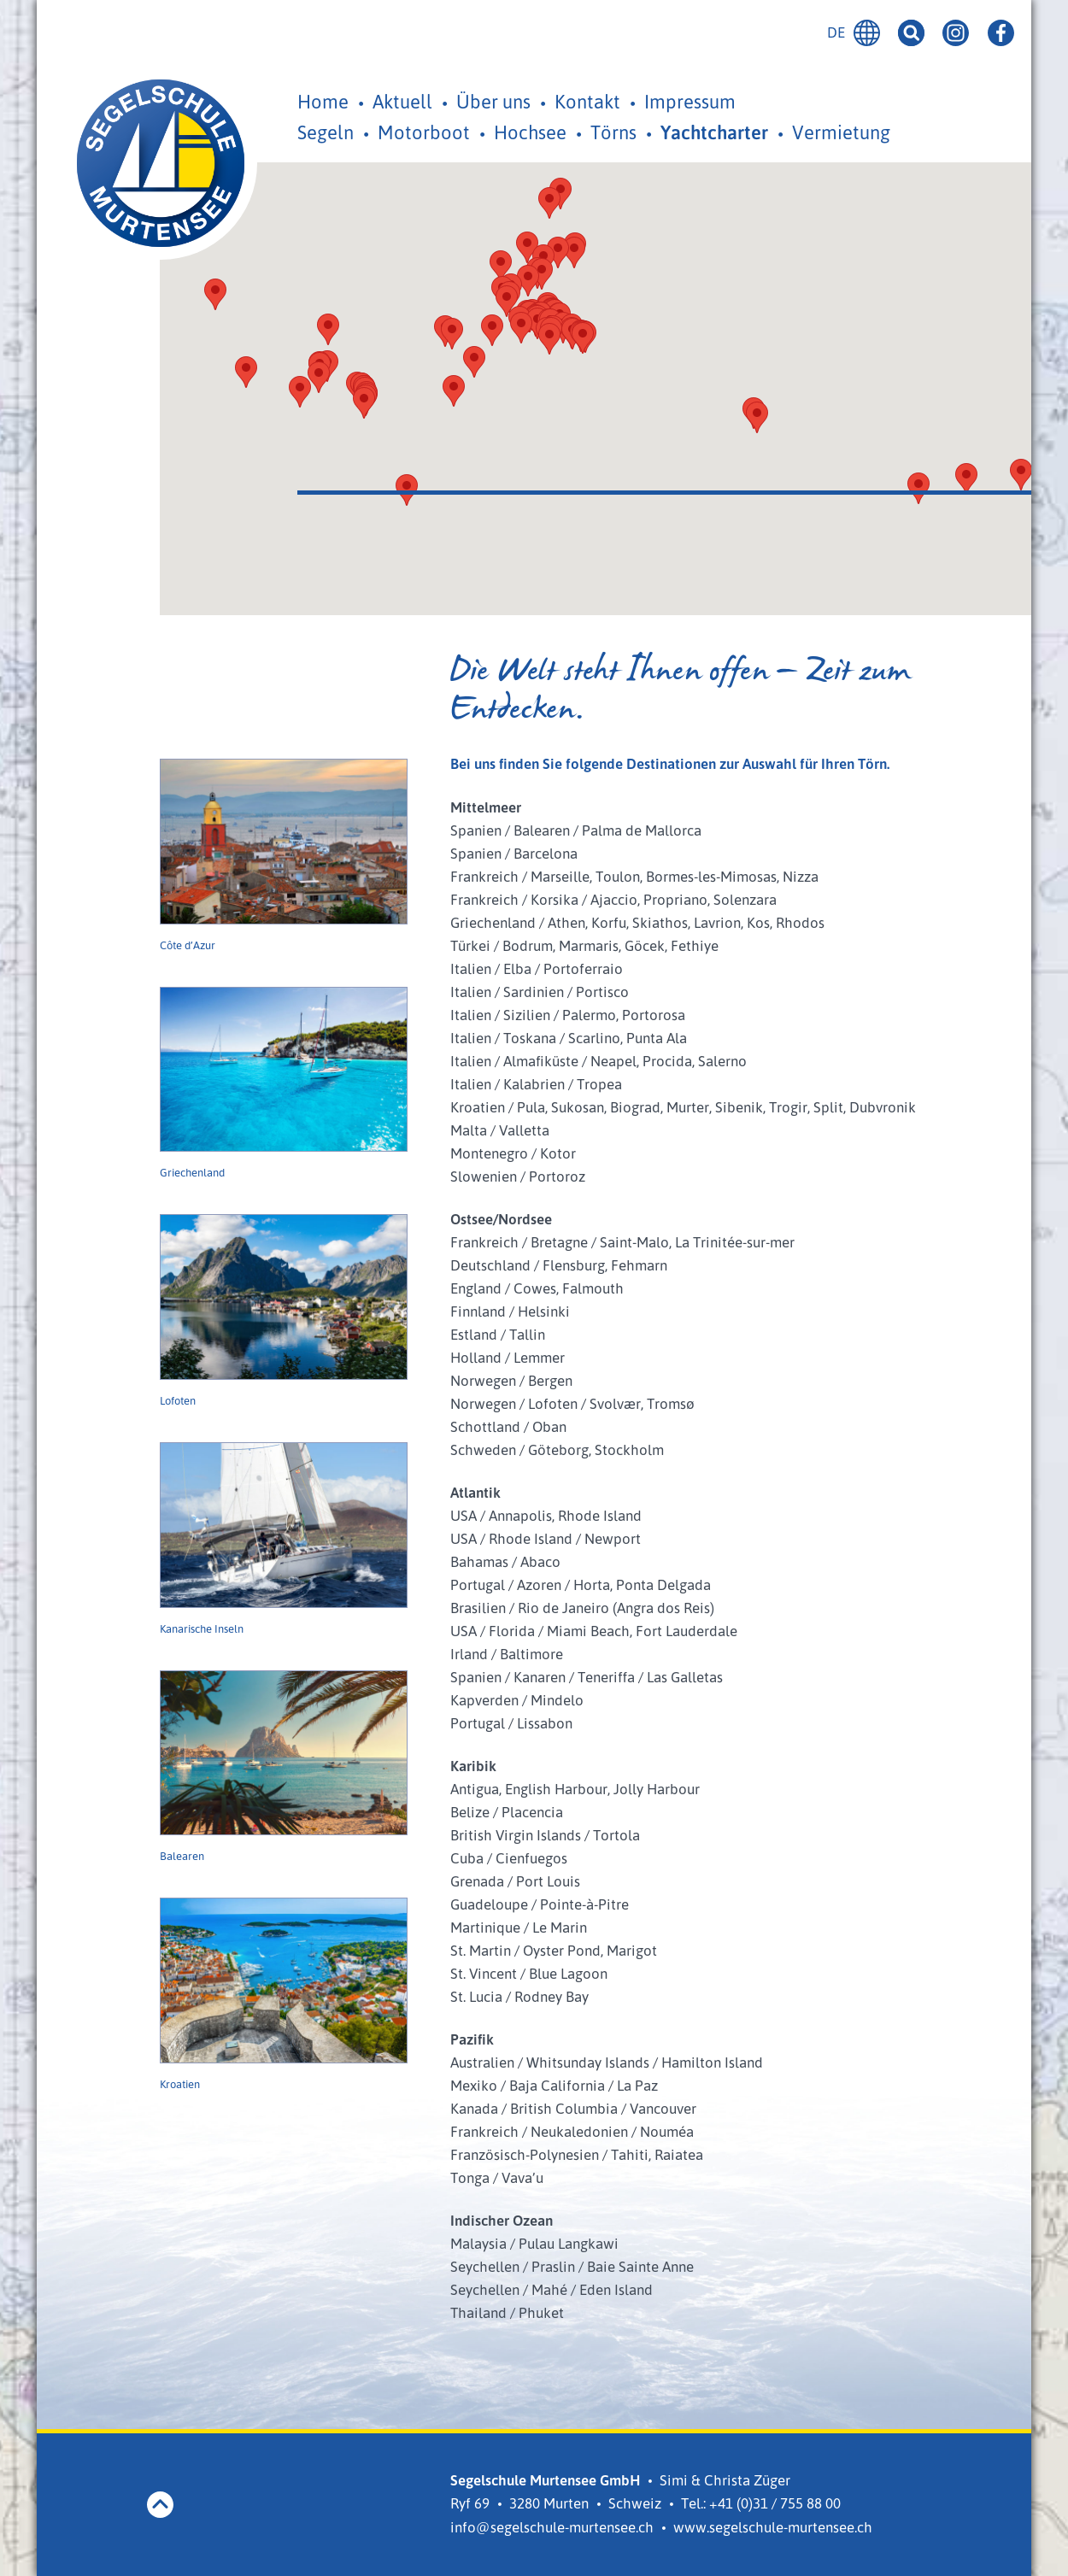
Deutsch (867, 33)
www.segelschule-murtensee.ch (772, 2527)
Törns (613, 132)
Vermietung (841, 132)
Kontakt (587, 101)
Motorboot (424, 132)
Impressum (690, 101)
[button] (521, 327)
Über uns (493, 101)
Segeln (325, 132)
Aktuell (402, 101)
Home (323, 101)
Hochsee (530, 132)
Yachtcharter (714, 132)
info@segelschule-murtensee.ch (552, 2527)
